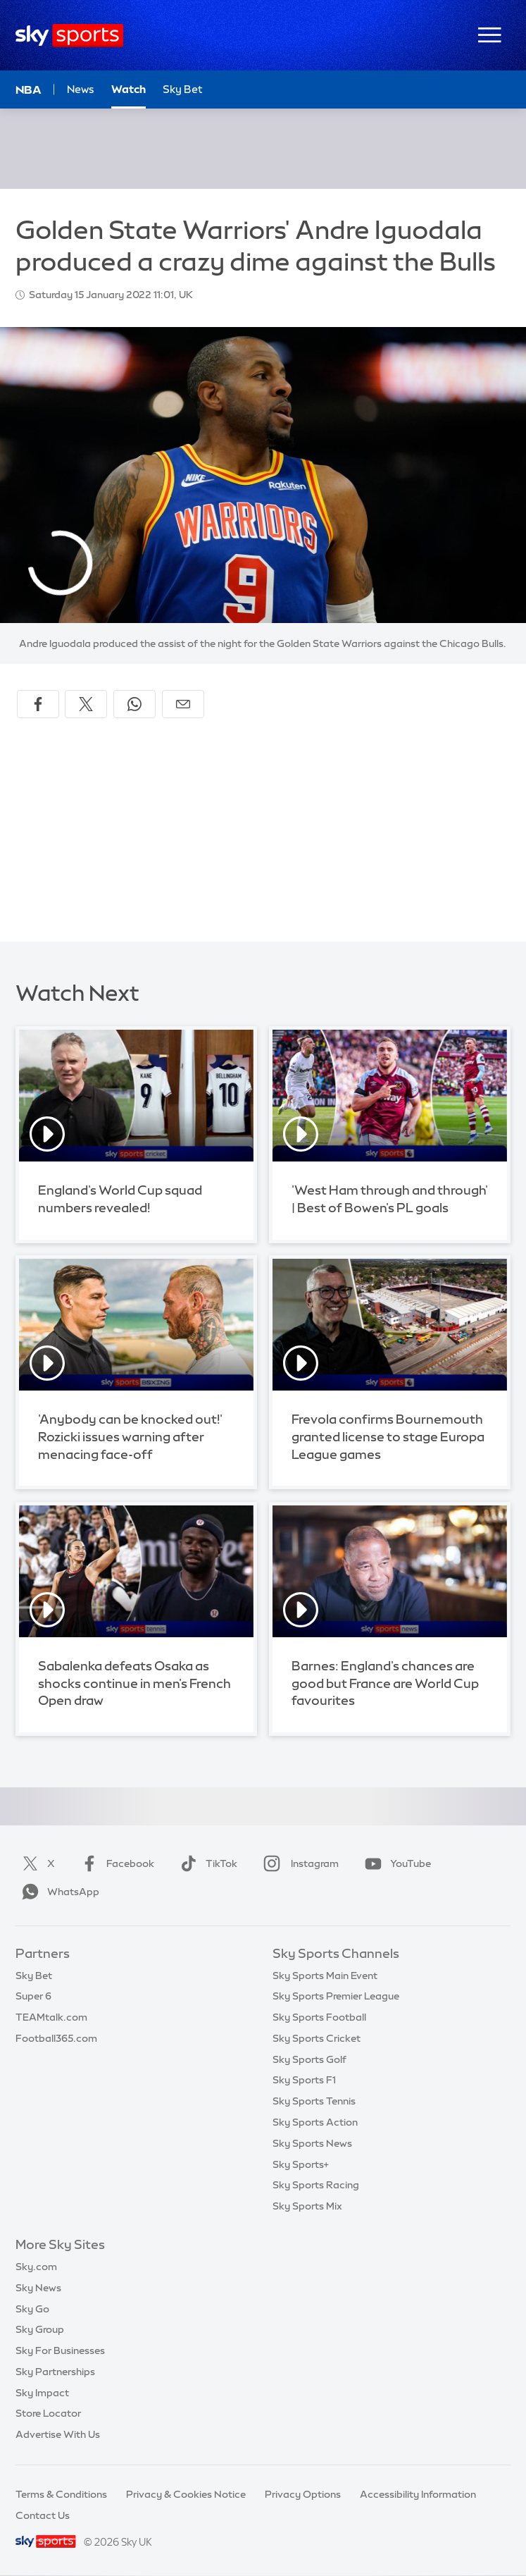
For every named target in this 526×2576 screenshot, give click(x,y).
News (80, 89)
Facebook (114, 1863)
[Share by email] (183, 704)
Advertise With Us (57, 2434)
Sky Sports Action (315, 2122)
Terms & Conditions (61, 2494)
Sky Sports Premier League (336, 1996)
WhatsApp (57, 1891)
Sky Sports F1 (304, 2080)
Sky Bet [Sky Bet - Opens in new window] (183, 89)
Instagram (298, 1863)
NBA (28, 89)
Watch (128, 89)
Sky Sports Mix (307, 2206)
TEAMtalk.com (51, 2017)
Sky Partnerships (55, 2372)
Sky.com (36, 2267)
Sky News (38, 2288)
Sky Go (32, 2309)
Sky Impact (42, 2393)
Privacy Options (303, 2494)
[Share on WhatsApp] (134, 704)
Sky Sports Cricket (317, 2038)
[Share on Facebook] (38, 704)
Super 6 (33, 1996)
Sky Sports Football (319, 2017)
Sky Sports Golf (309, 2059)
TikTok (206, 1863)
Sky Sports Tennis (314, 2101)
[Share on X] (86, 704)
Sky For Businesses (60, 2350)
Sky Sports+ (301, 2164)
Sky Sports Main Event (325, 1975)
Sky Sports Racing (316, 2185)
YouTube (395, 1863)
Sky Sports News (312, 2143)
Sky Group (39, 2329)
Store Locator (48, 2413)
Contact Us (42, 2515)
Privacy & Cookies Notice (186, 2494)
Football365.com (56, 2038)
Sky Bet (33, 1975)
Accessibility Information (418, 2494)
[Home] (69, 35)
